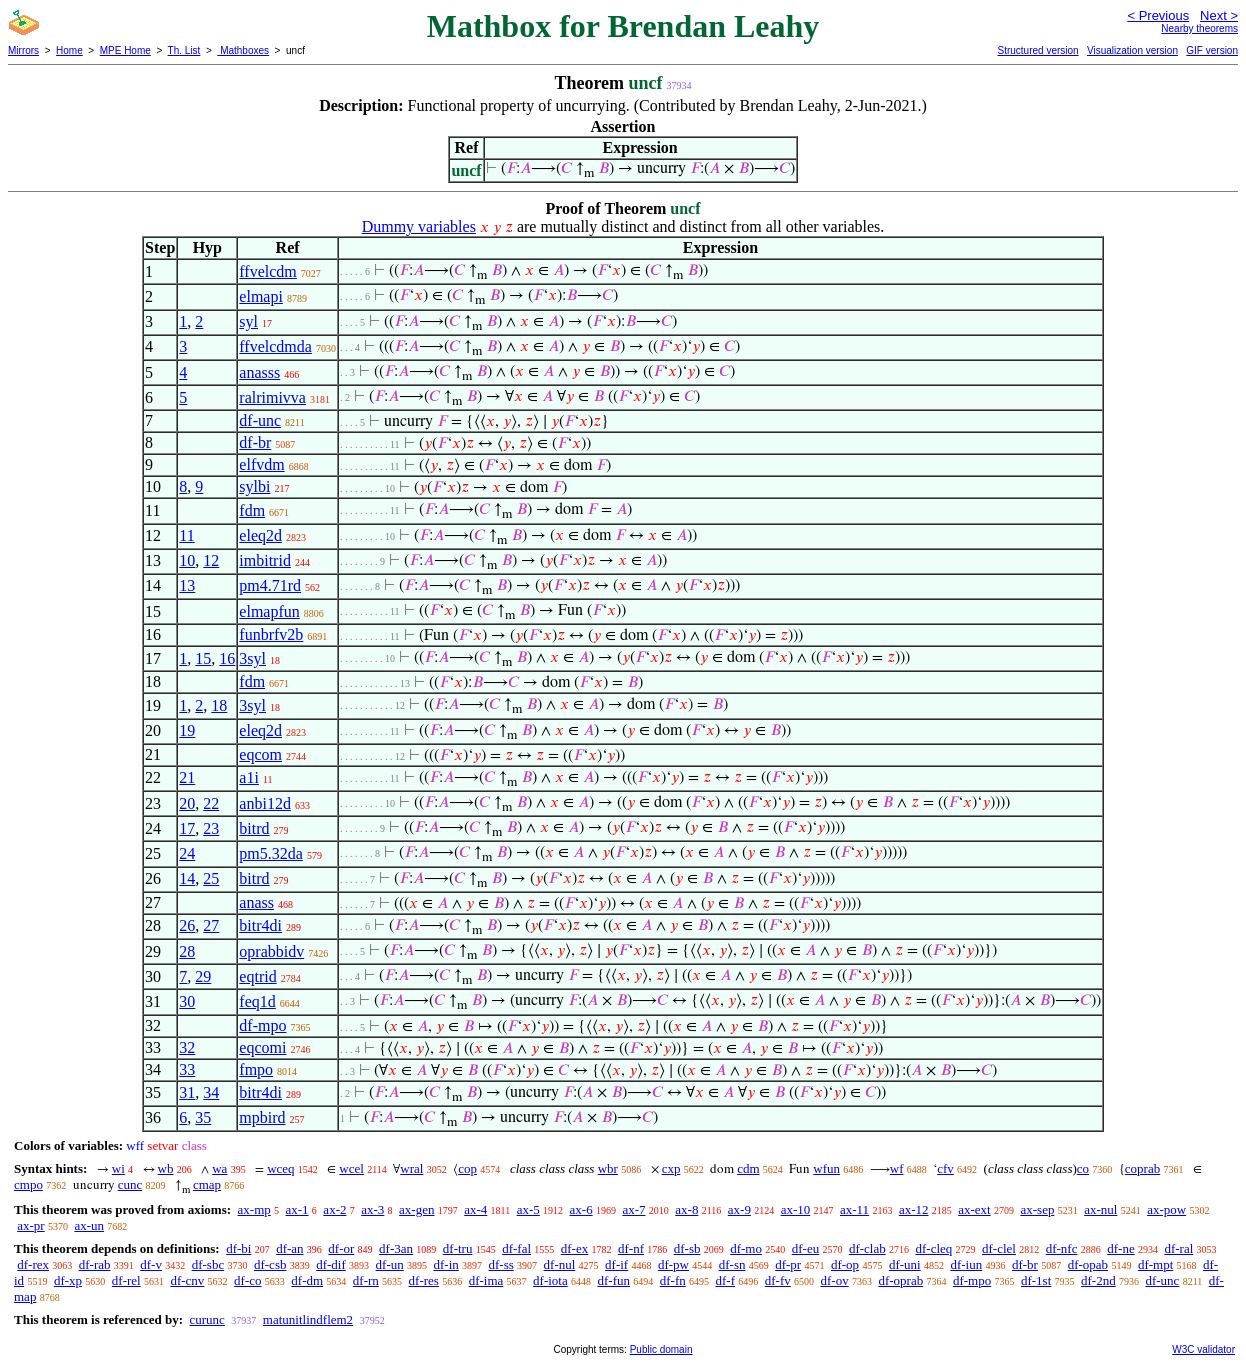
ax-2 (334, 1209)
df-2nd (1098, 1280)
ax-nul (1100, 1209)
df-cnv (187, 1280)
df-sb (687, 1248)
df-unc (260, 420)
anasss (259, 372)
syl (248, 321)
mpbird (262, 1117)
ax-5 (528, 1209)
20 (187, 803)
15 (203, 658)
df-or (341, 1248)
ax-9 (739, 1209)
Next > (1219, 15)
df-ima (486, 1280)
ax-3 (372, 1209)
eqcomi (262, 1047)
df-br (255, 442)
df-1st (1036, 1280)
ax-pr (30, 1225)
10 (187, 560)
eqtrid (257, 976)
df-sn (732, 1264)
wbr (608, 1168)
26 (187, 925)
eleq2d (260, 535)
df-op (845, 1264)
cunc (130, 1184)
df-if (616, 1264)
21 (187, 777)
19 (187, 730)
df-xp (68, 1280)
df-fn (673, 1280)
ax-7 (633, 1209)
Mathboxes (243, 50)
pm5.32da (271, 853)
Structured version (1037, 50)
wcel (351, 1168)
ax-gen (416, 1209)
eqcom (260, 754)
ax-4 (475, 1209)
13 (187, 585)
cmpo (28, 1184)
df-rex (33, 1264)
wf (897, 1168)
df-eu (805, 1248)
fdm (252, 510)
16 (227, 658)
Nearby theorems (1199, 28)
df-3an (396, 1248)
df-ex (574, 1248)
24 (187, 853)
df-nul (560, 1264)
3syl (252, 658)
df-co (247, 1280)
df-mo (746, 1248)
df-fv (778, 1280)
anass (256, 902)
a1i (249, 777)
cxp (671, 1168)
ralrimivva (272, 397)
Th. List (184, 50)
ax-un (89, 1225)
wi (118, 1168)
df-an (289, 1248)
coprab (1142, 1168)
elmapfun (269, 611)
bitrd (254, 828)
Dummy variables (419, 226)
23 (211, 828)
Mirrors (23, 50)
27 (211, 925)
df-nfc (1062, 1248)
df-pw (673, 1264)
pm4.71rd (270, 585)
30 (187, 1001)
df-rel (126, 1280)
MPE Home (125, 50)
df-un (390, 1264)
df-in (445, 1264)
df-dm (307, 1280)
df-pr (788, 1264)
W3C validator (1203, 1349)
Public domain (661, 1349)
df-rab (95, 1264)
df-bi (238, 1248)
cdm (748, 1168)
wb (166, 1168)
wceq (280, 1168)
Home (69, 50)
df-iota (550, 1280)
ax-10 (796, 1209)
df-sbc (208, 1264)
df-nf (631, 1248)
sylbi (254, 486)
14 (187, 878)
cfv (945, 1168)
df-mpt (1155, 1264)
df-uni (905, 1264)
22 (211, 803)
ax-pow (1166, 1209)
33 (187, 1069)
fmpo (256, 1069)
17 (187, 828)
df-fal (516, 1248)
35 (203, 1117)
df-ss (501, 1264)
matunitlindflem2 (308, 1319)
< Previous (1158, 15)
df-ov (834, 1280)
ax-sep (1037, 1209)
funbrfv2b (271, 634)
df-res (424, 1280)
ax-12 (914, 1209)
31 (187, 1092)
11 (186, 535)
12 (211, 560)
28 (187, 951)
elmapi (261, 296)
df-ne (1120, 1248)
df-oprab (900, 1280)
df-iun (966, 1264)
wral (411, 1168)
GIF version (1212, 50)
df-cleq (933, 1248)
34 (211, 1092)
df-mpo (262, 1025)
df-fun (613, 1280)
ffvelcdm (267, 271)
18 (219, 705)
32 (187, 1047)
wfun (826, 1168)
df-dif (331, 1264)
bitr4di (260, 925)
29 (203, 976)
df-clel (999, 1248)
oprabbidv (271, 951)
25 (211, 878)
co (1083, 1168)
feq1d (257, 1001)
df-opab (1088, 1264)
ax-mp (254, 1209)
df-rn (366, 1280)
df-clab (867, 1248)
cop (467, 1168)
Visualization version (1132, 50)
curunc (206, 1319)
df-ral (1178, 1248)
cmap (207, 1184)
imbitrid (265, 560)
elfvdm (261, 464)
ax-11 (854, 1209)
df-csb (270, 1264)
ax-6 (581, 1209)
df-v (151, 1264)
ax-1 (297, 1209)
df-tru (458, 1248)
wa (219, 1168)
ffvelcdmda (275, 346)
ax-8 (686, 1209)
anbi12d (265, 803)
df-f (725, 1280)
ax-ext (974, 1209)
